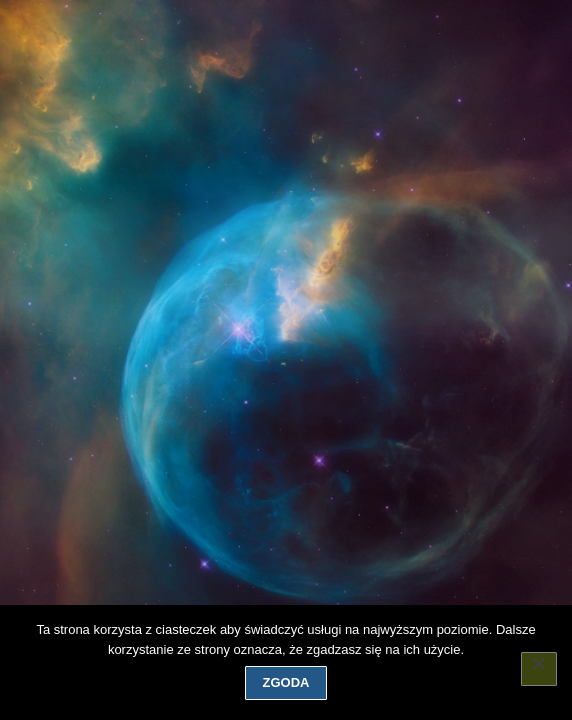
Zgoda (286, 682)
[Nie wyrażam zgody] (539, 669)
